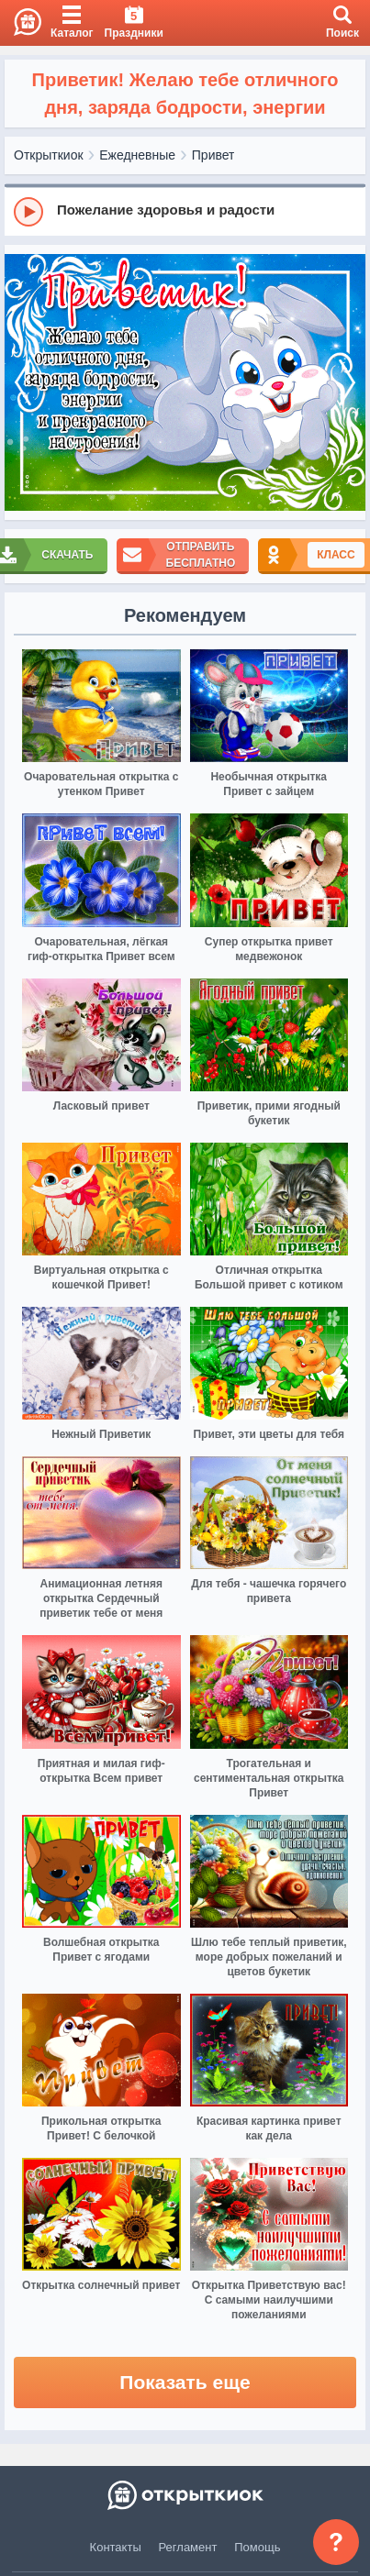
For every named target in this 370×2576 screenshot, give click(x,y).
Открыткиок (49, 155)
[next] (347, 383)
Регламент (188, 2547)
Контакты (115, 2547)
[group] (185, 211)
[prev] (23, 383)
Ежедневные (137, 155)
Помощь (257, 2547)
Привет (213, 155)
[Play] (28, 212)
